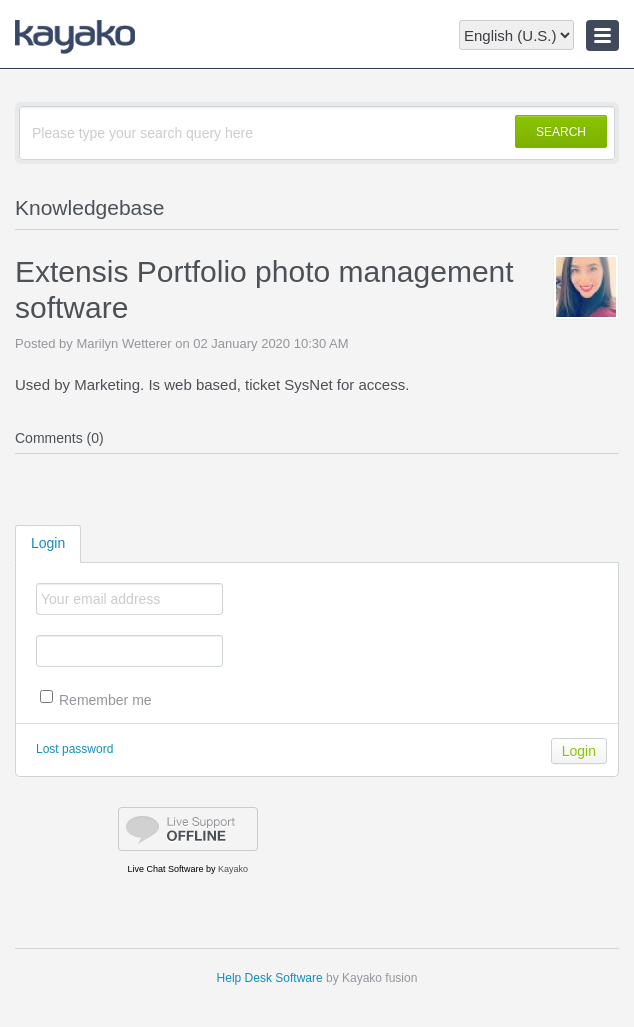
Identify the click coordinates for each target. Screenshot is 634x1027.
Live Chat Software (165, 869)
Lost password (74, 749)
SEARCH (561, 132)
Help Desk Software (270, 978)
